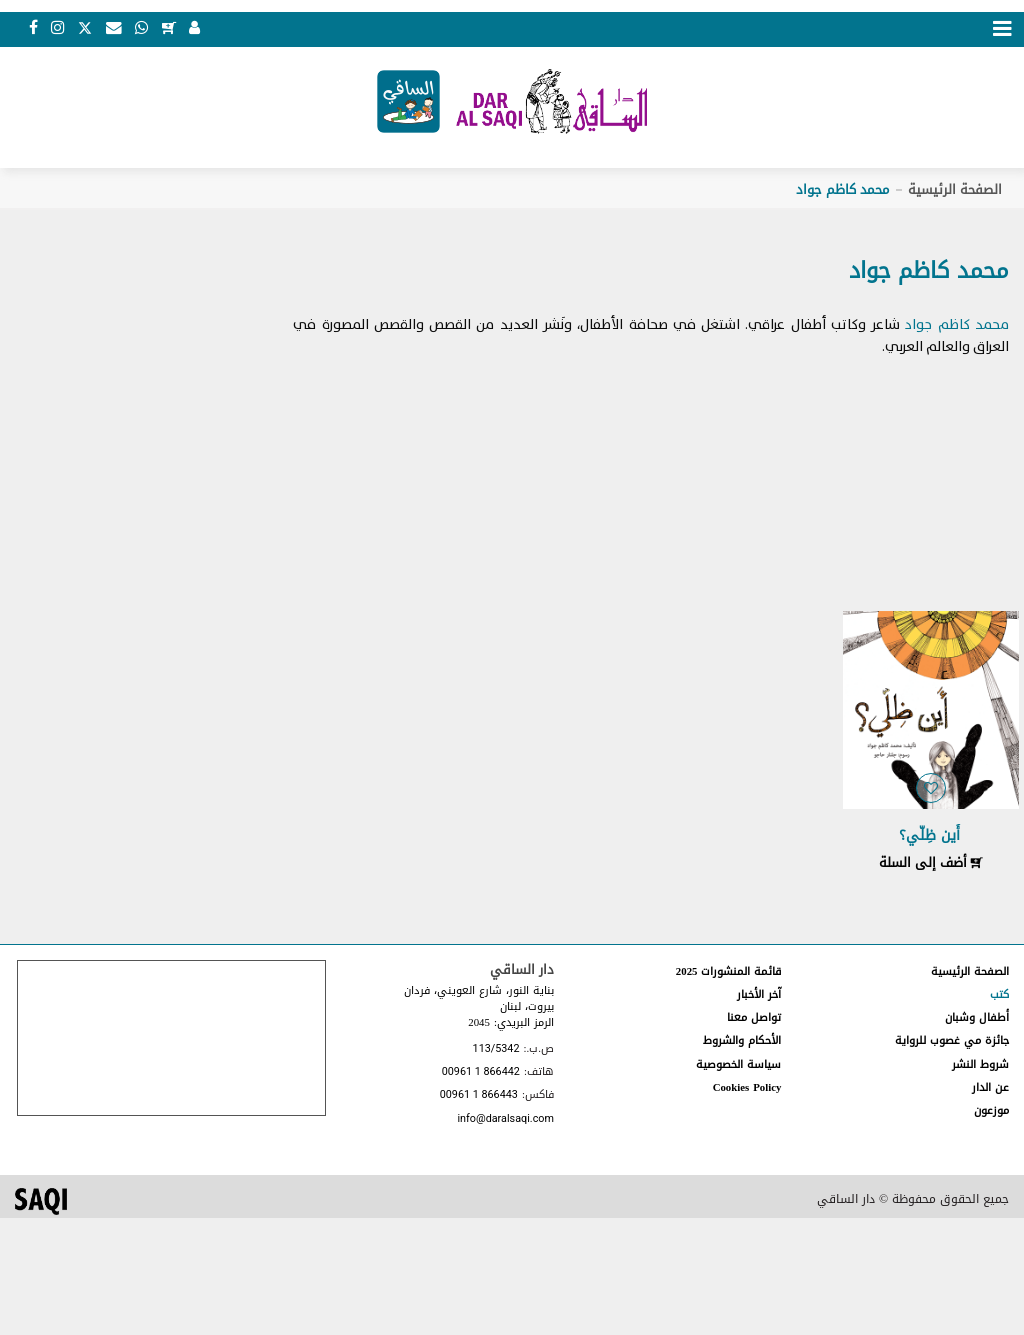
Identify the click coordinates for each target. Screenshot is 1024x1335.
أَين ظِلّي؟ (929, 835)
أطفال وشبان (977, 1017)
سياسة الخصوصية (738, 1064)
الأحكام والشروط (742, 1040)
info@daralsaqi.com (505, 1119)
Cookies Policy (747, 1087)
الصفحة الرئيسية (955, 189)
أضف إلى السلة (931, 862)
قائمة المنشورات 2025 (729, 971)
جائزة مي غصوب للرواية (952, 1040)
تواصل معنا (754, 1017)
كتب (999, 994)
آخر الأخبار (759, 994)
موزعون (991, 1110)
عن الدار (990, 1087)
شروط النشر (980, 1064)
